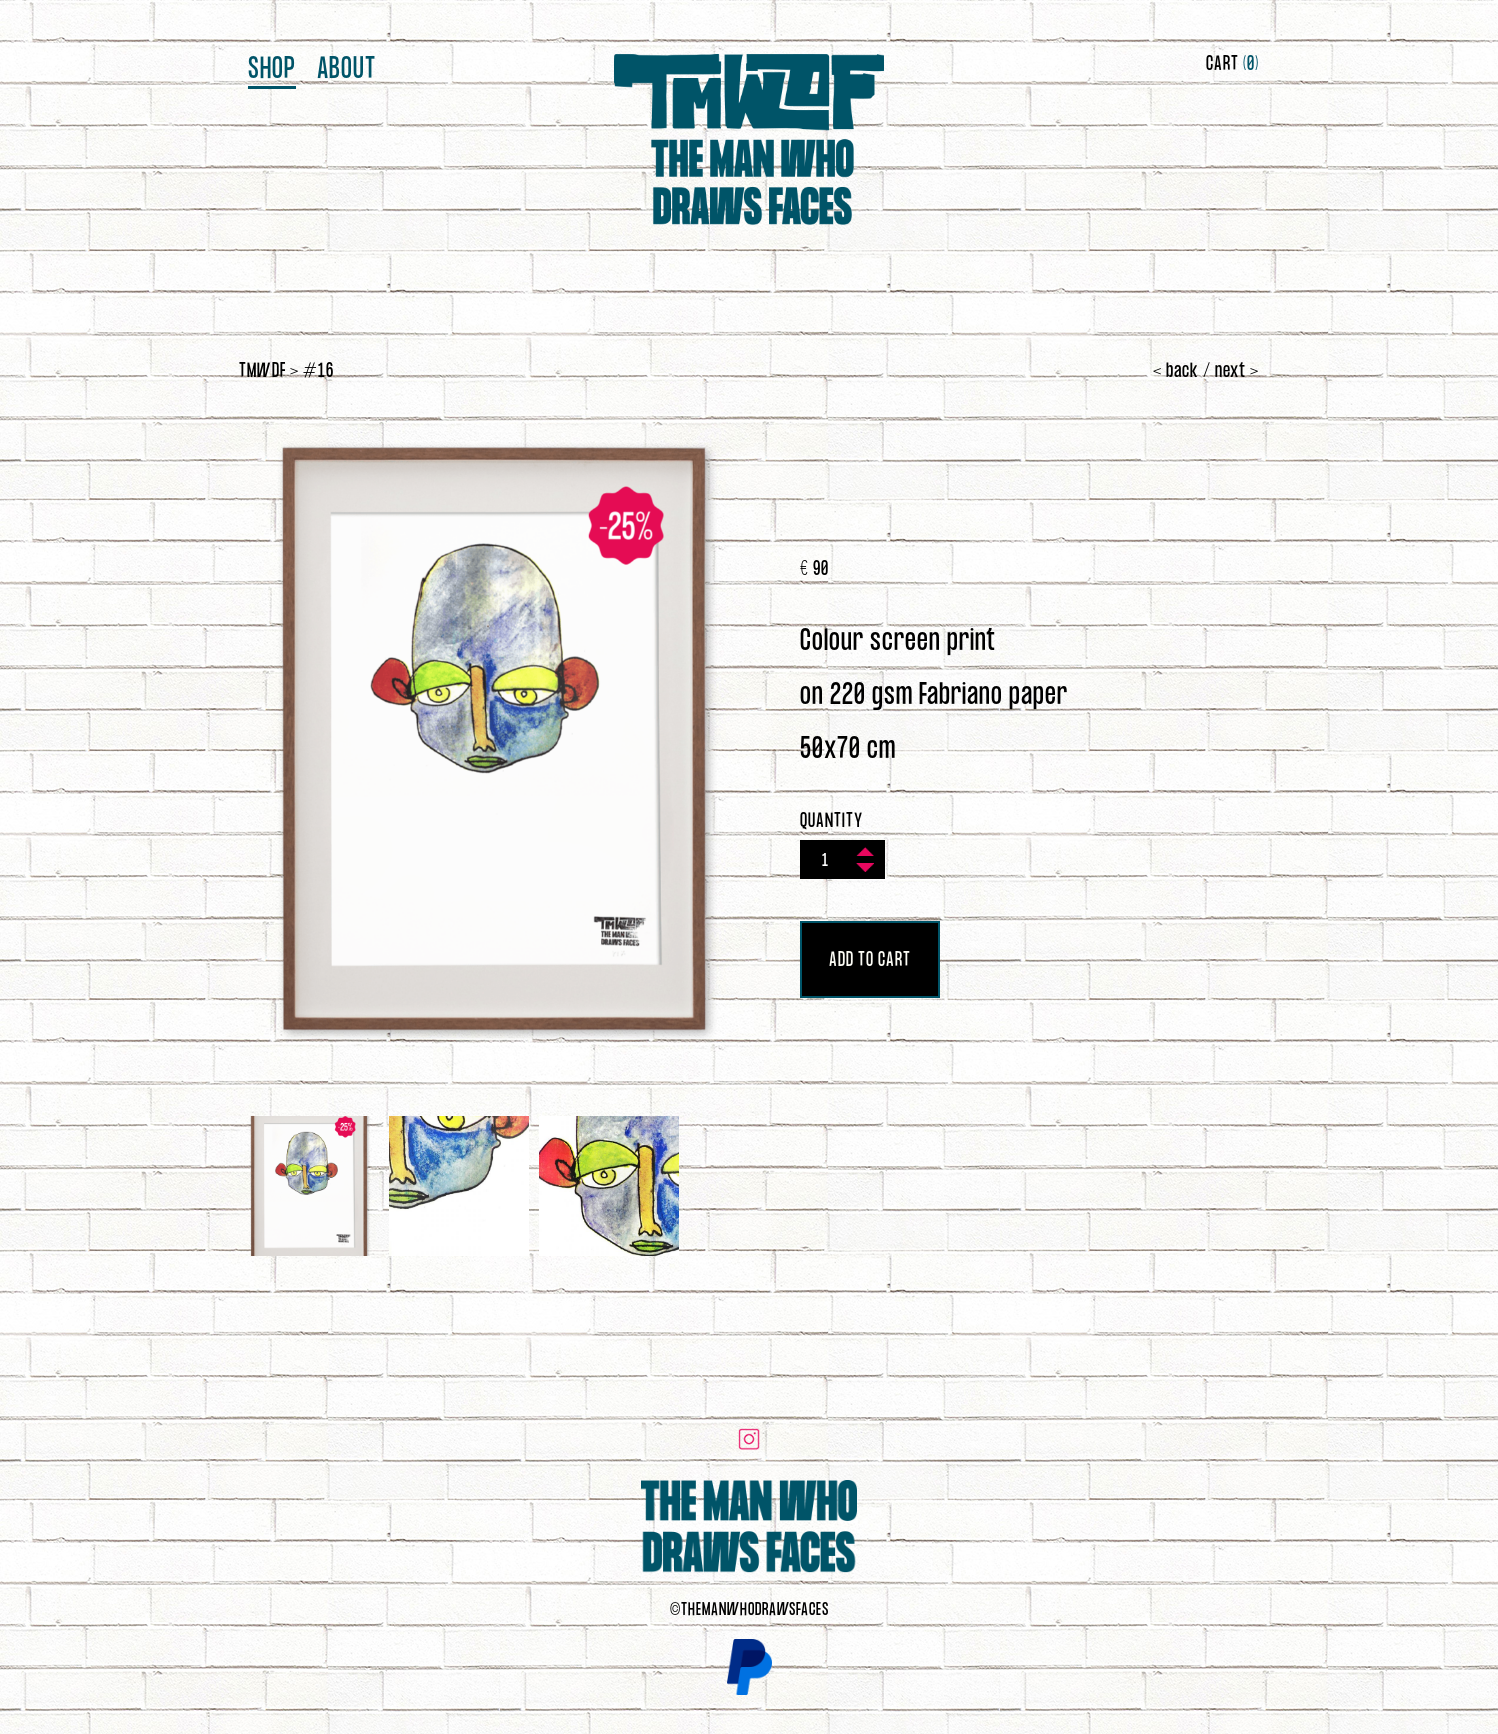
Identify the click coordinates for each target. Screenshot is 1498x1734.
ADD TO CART (870, 960)
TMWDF (262, 371)
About (346, 70)
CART (1232, 64)
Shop (272, 70)
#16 (318, 371)
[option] (494, 739)
